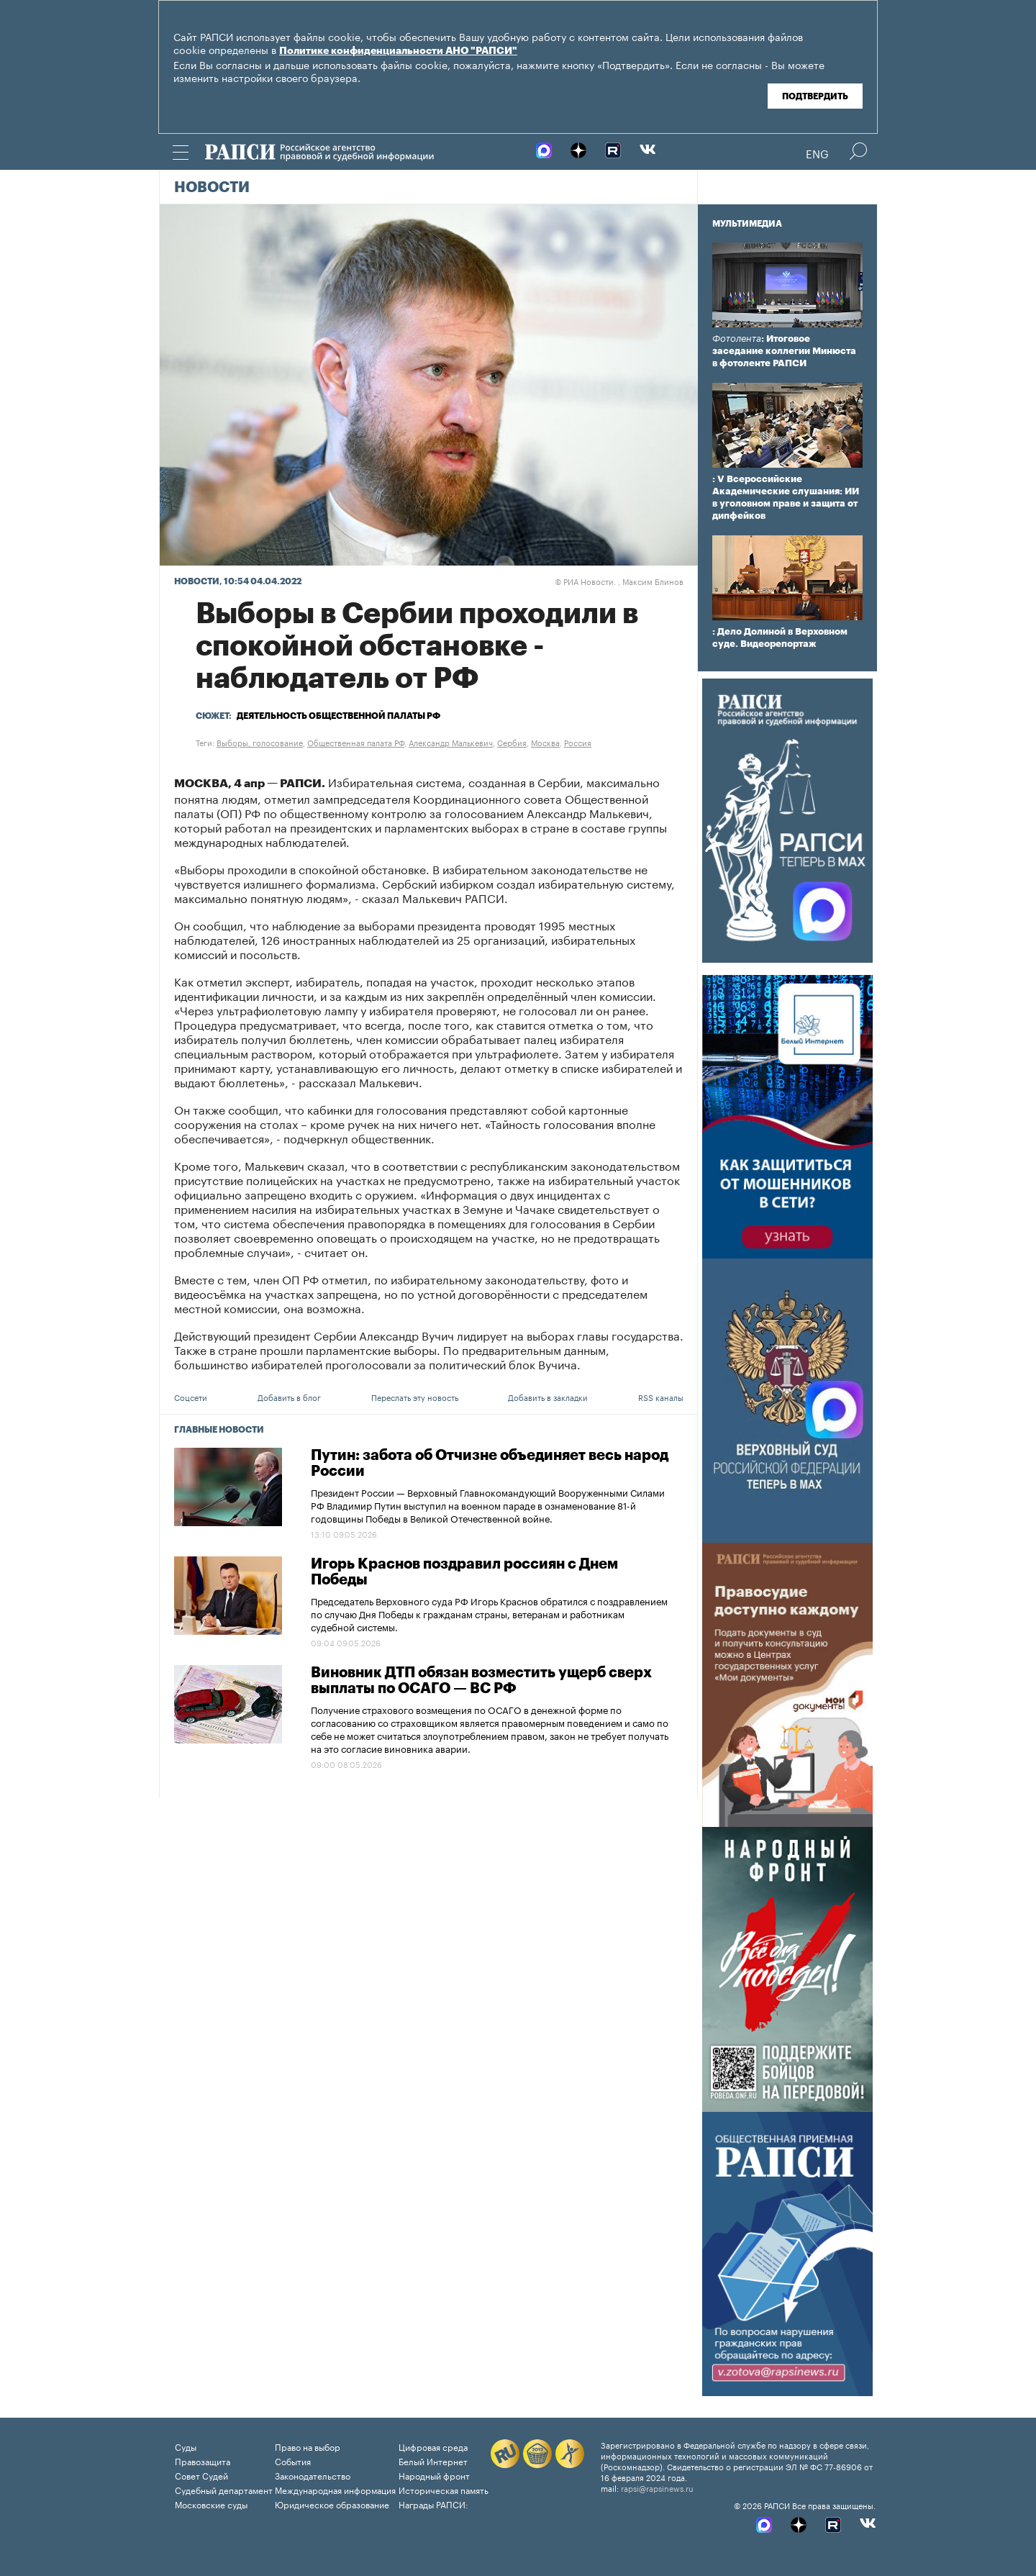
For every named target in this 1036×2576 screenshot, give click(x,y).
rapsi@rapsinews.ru (657, 2487)
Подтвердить (815, 96)
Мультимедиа (747, 223)
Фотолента (736, 338)
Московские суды (211, 2504)
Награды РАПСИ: (433, 2504)
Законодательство (312, 2475)
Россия (577, 741)
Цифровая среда (433, 2446)
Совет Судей (201, 2475)
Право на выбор (307, 2446)
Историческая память (444, 2489)
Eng (817, 152)
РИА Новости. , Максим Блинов (619, 580)
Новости (212, 188)
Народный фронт (434, 2475)
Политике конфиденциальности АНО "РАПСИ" (398, 51)
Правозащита (202, 2460)
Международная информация (335, 2489)
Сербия (512, 741)
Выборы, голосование (260, 741)
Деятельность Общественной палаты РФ (338, 716)
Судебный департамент (224, 2489)
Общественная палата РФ (355, 741)
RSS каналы (660, 1396)
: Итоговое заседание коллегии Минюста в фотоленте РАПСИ (784, 351)
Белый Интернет (433, 2460)
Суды (185, 2446)
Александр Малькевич (451, 741)
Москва (545, 741)
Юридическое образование (332, 2504)
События (293, 2460)
